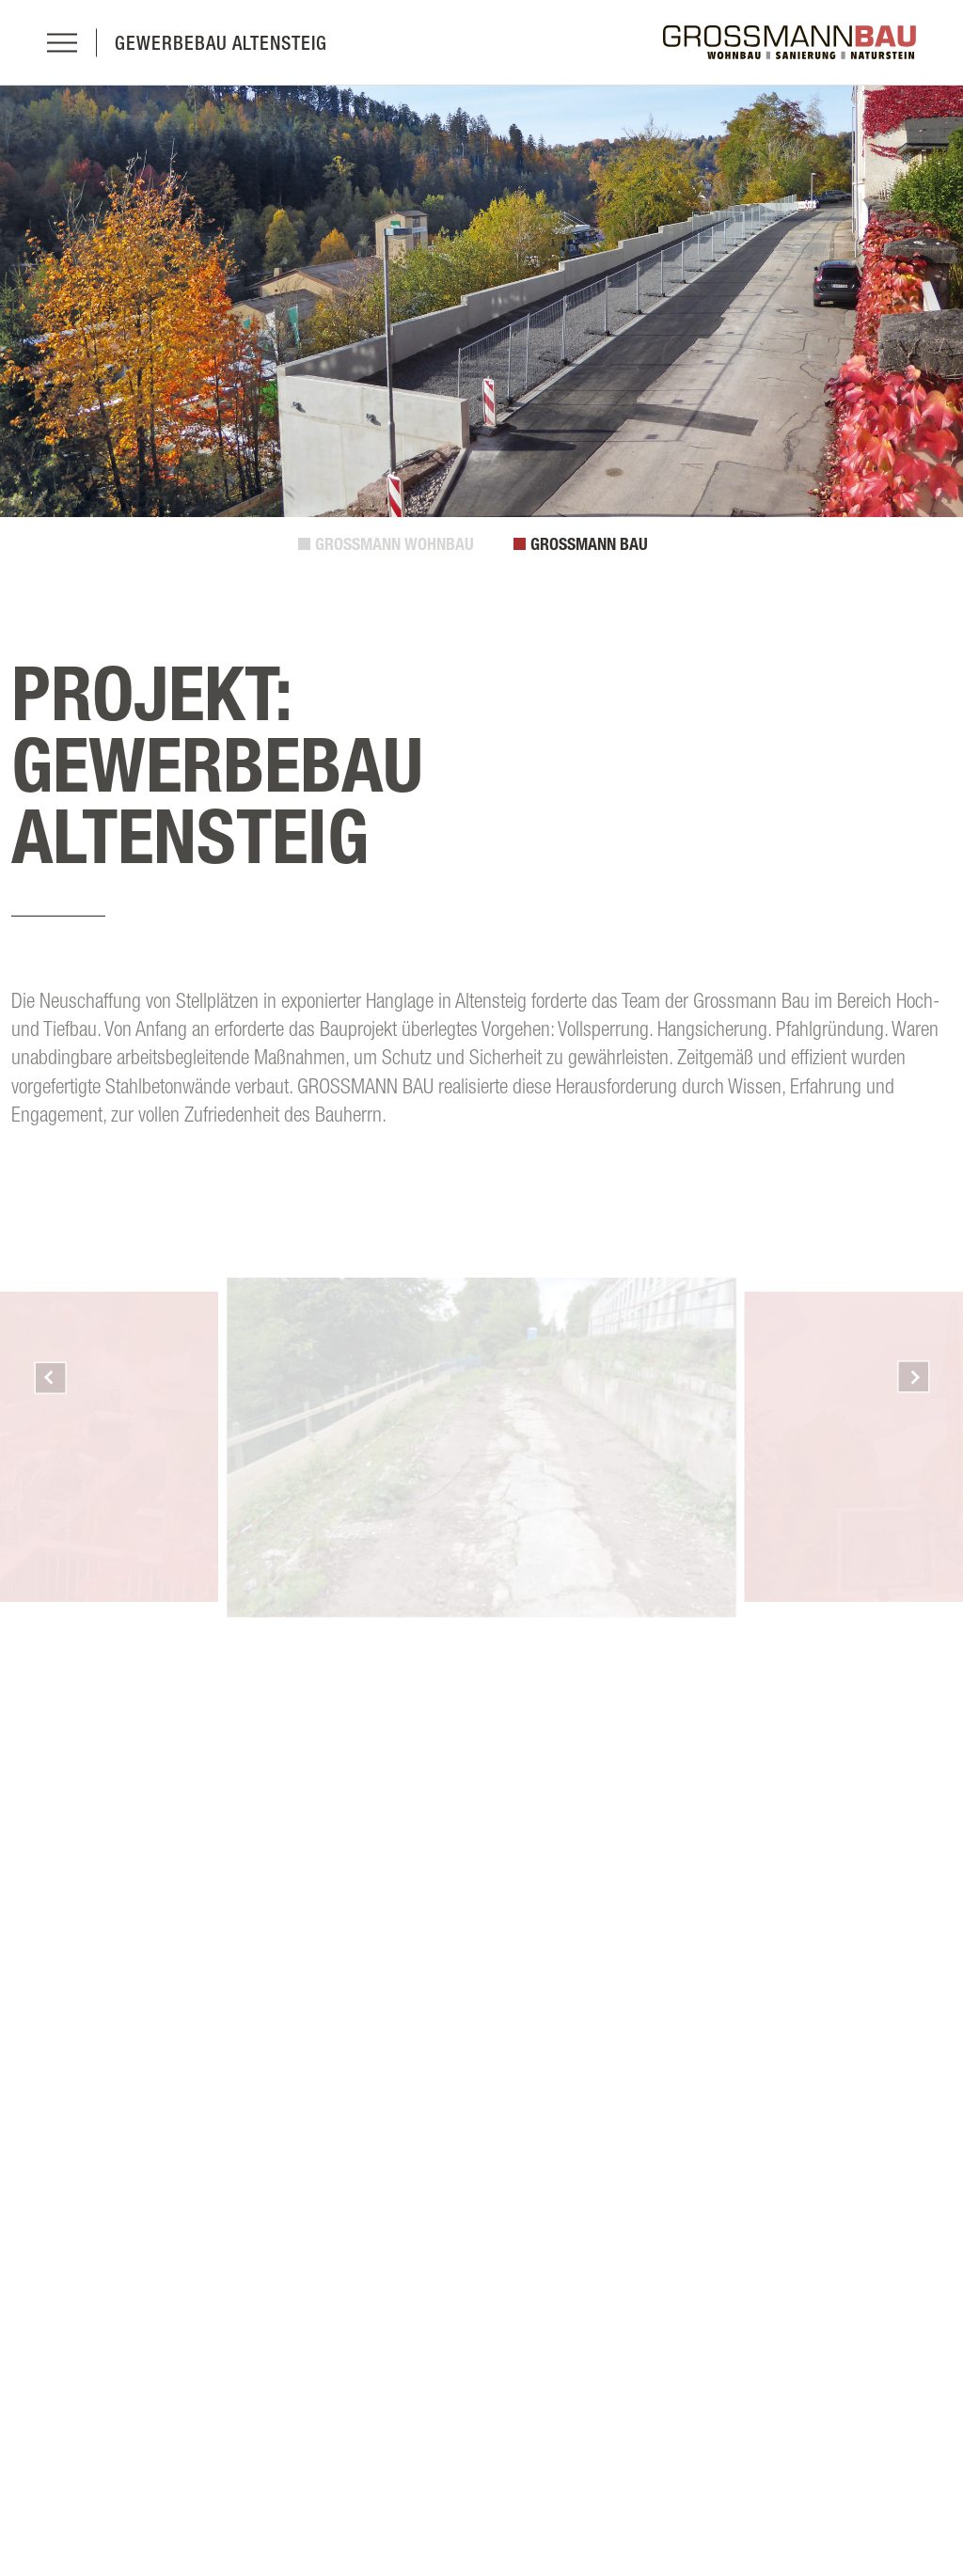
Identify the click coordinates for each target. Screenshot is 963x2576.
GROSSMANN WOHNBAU (394, 544)
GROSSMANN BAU (589, 544)
